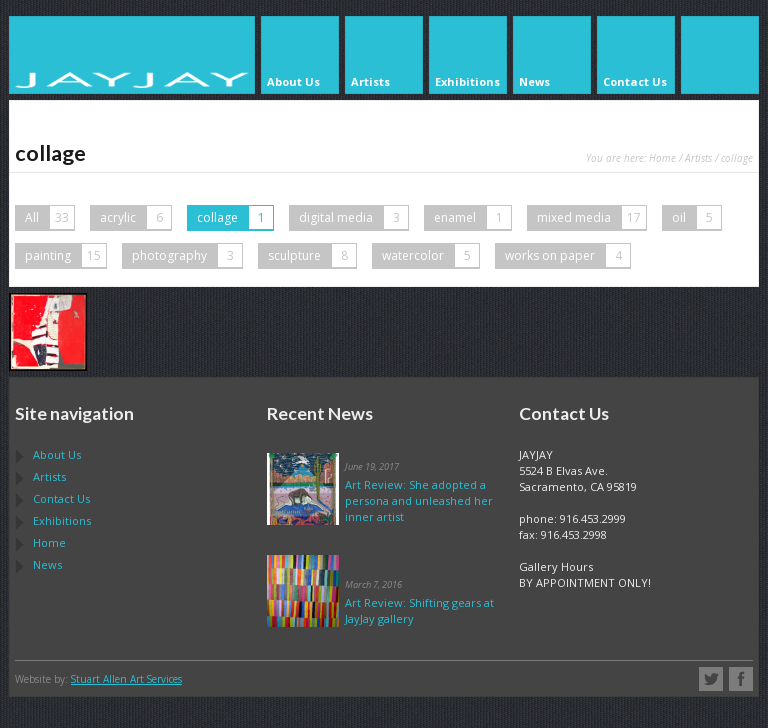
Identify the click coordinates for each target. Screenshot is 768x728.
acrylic (135, 217)
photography (187, 255)
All (49, 217)
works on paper (567, 255)
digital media (353, 217)
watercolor (430, 255)
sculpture (312, 255)
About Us (57, 454)
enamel (472, 217)
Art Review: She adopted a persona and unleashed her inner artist (419, 500)
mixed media (591, 217)
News (47, 564)
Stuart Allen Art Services (126, 679)
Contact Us (61, 498)
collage (235, 217)
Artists (698, 158)
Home (662, 158)
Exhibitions (62, 520)
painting (65, 255)
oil (696, 217)
